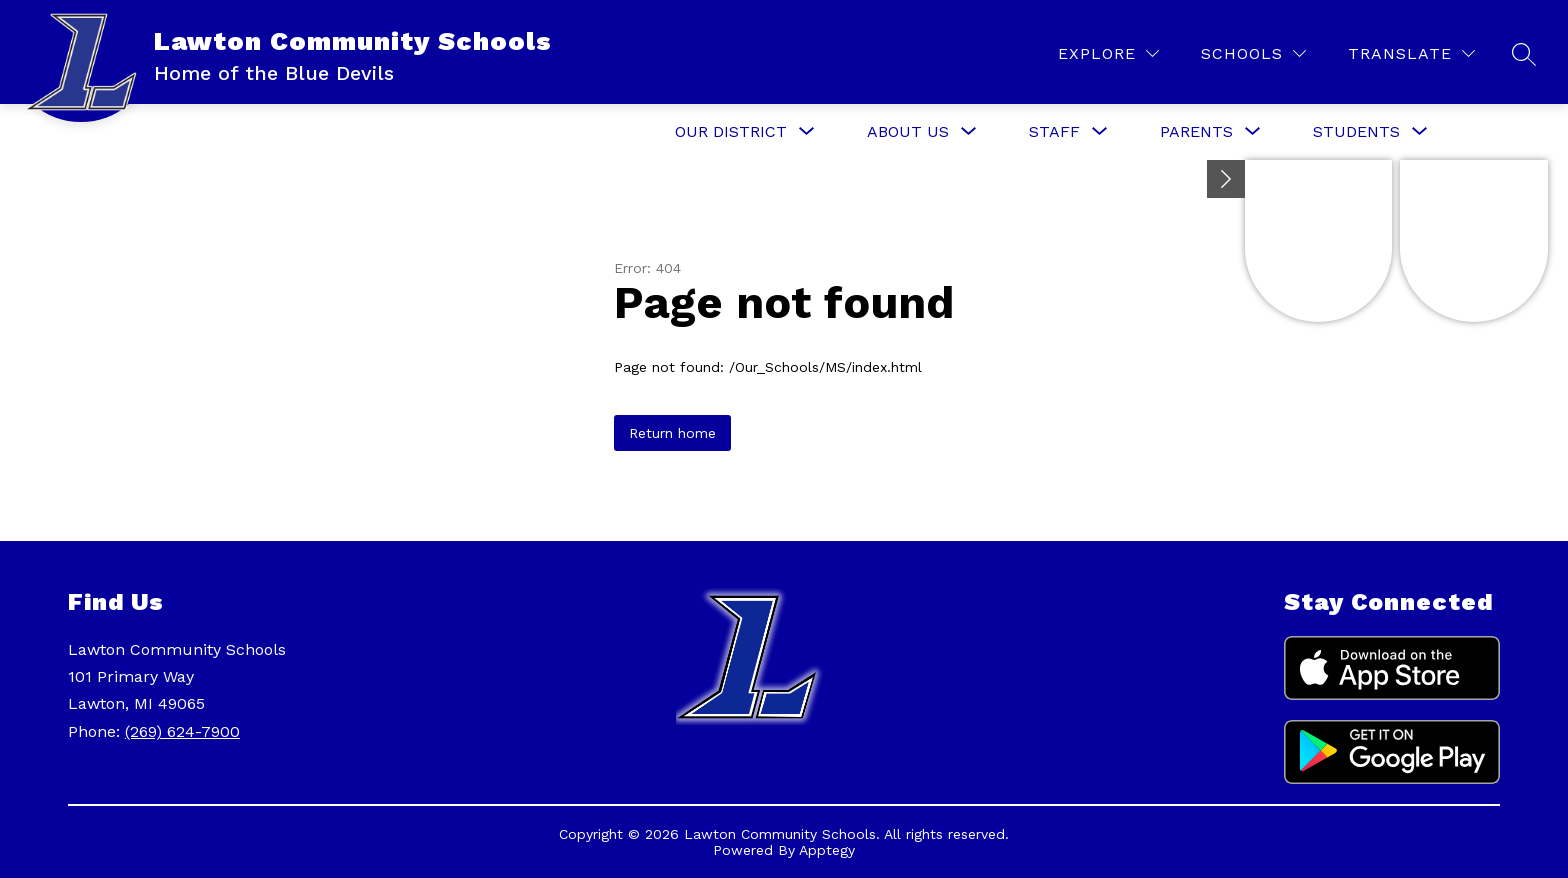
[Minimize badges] (1226, 179)
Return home (672, 433)
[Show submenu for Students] (1356, 132)
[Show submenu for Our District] (731, 132)
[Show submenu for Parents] (1196, 132)
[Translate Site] (1411, 53)
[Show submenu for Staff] (1054, 132)
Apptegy (827, 850)
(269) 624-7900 (182, 731)
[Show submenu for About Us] (908, 132)
